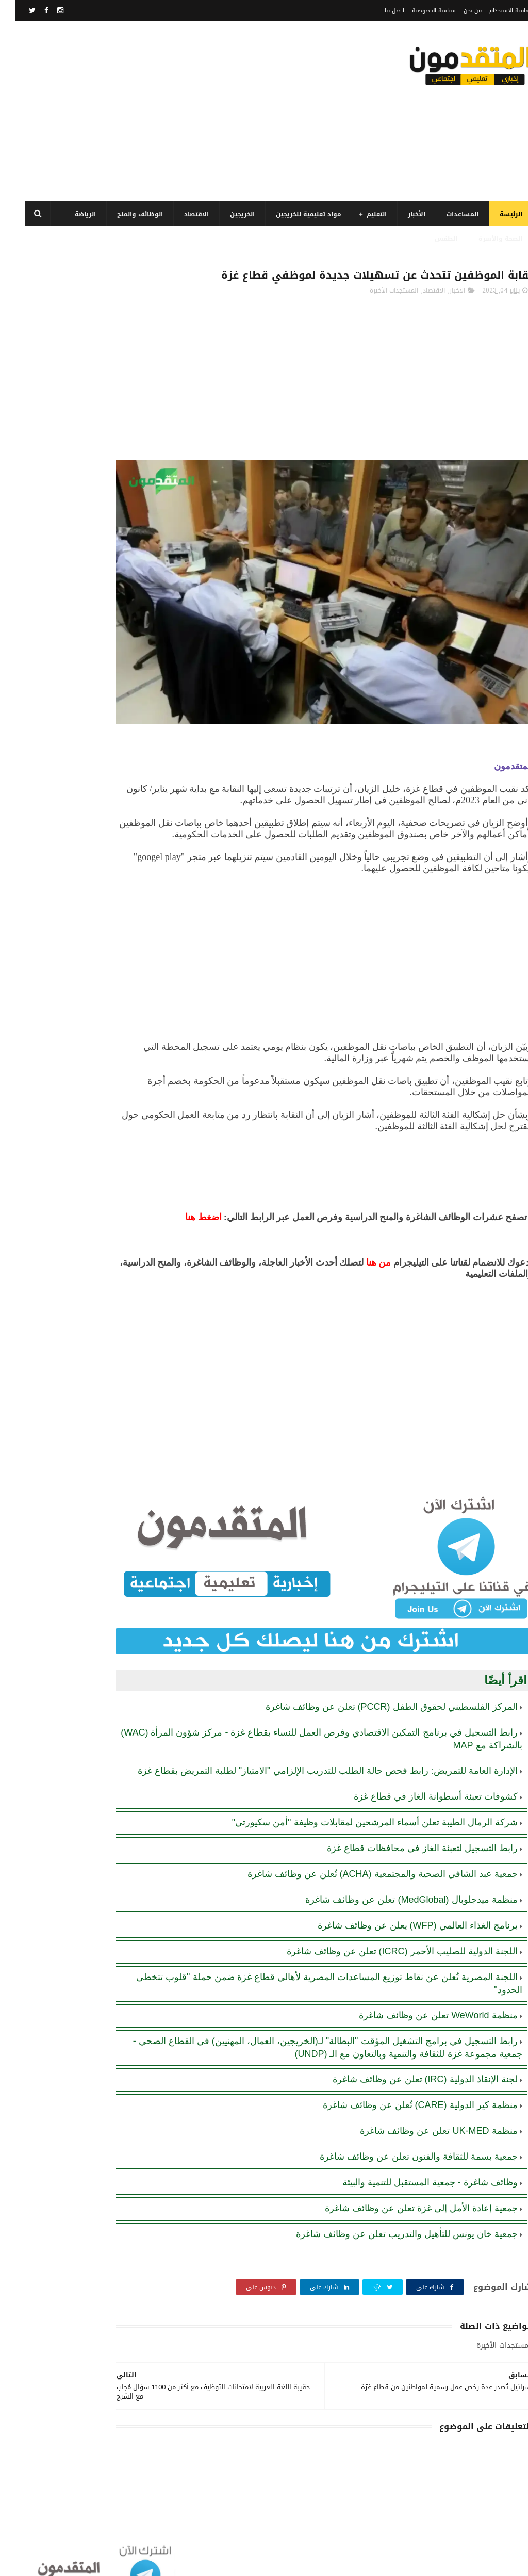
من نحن (458, 10)
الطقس (431, 239)
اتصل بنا (379, 10)
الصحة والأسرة (485, 239)
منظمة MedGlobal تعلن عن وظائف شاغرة (65, 832)
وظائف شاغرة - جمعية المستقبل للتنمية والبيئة (415, 2168)
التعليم (362, 214)
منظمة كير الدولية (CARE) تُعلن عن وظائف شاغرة (405, 2090)
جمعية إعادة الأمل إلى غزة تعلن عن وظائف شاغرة (406, 2194)
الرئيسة (496, 214)
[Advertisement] (198, 111)
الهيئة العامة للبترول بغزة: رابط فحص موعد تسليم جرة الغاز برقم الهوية (59, 603)
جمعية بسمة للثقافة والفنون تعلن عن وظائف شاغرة (404, 2142)
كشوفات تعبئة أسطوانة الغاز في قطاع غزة (421, 1782)
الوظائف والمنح (125, 214)
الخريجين (227, 214)
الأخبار (401, 214)
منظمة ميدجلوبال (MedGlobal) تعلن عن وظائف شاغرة (396, 1885)
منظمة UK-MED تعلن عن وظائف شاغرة (423, 2116)
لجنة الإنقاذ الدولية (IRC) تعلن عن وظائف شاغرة (410, 2065)
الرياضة (70, 214)
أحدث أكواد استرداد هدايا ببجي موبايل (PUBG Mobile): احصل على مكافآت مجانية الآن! (59, 791)
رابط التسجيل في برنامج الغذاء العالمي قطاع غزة (60, 457)
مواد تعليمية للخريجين (293, 214)
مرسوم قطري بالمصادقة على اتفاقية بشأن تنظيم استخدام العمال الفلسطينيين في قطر (62, 556)
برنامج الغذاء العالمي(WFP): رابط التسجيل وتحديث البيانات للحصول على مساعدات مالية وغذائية (63, 414)
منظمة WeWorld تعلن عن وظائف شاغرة (423, 2001)
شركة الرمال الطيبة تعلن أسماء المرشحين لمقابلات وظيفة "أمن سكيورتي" (360, 1808)
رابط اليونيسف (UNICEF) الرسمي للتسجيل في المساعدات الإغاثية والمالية (67, 697)
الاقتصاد (181, 214)
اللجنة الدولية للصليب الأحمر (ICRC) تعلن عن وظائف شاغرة (387, 1937)
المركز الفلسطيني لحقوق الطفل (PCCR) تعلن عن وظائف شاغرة (377, 1680)
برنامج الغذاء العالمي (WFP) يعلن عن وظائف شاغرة (403, 1911)
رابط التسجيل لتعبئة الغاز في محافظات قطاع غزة (407, 1833)
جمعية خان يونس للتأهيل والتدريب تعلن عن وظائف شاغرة (392, 2219)
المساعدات (448, 214)
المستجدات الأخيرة (379, 312)
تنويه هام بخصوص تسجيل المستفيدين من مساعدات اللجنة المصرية (67, 744)
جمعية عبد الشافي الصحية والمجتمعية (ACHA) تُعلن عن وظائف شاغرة (368, 1859)
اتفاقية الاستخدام (496, 10)
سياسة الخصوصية (419, 10)
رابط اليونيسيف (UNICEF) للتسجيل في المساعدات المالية (60, 504)
